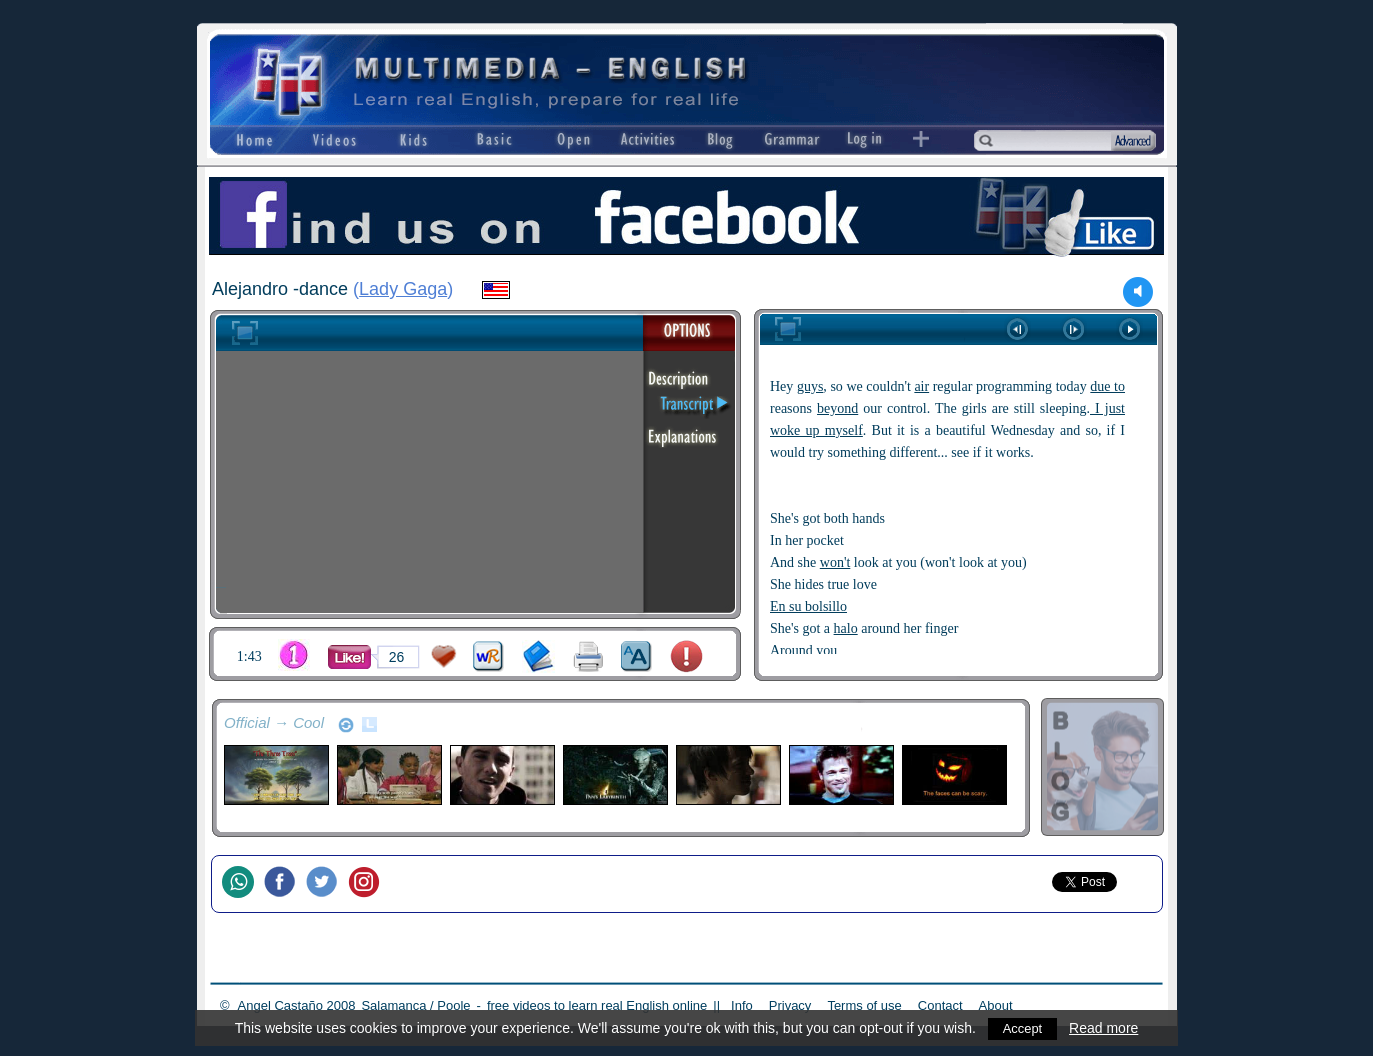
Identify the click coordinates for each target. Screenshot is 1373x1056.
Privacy (790, 1005)
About (996, 1005)
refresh (346, 725)
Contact (940, 1005)
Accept (1022, 1028)
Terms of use (864, 1005)
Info (742, 1005)
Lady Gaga (403, 289)
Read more (1105, 1028)
